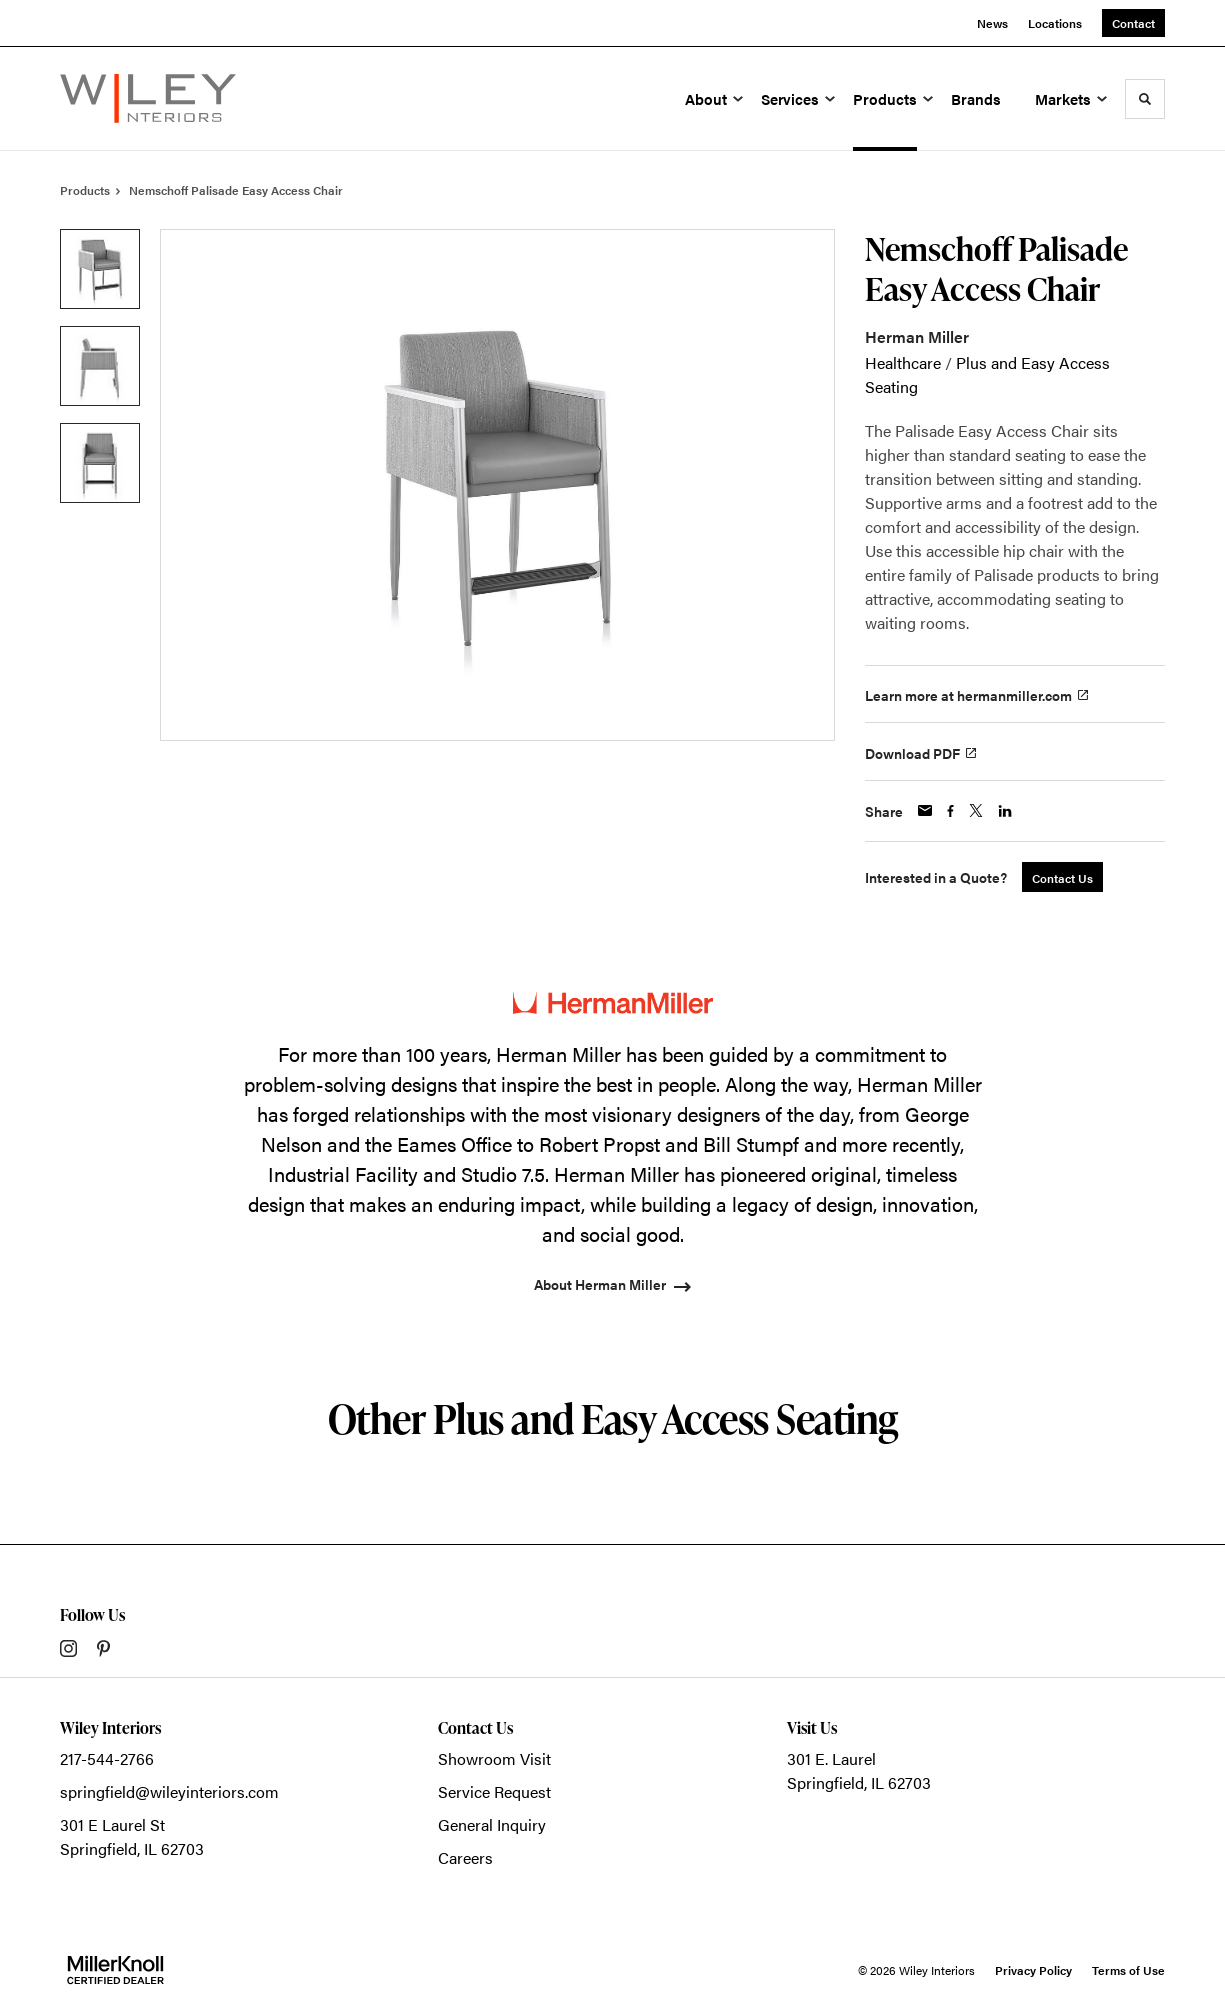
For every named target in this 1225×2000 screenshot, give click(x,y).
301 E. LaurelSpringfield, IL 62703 (859, 1770)
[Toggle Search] (1145, 99)
